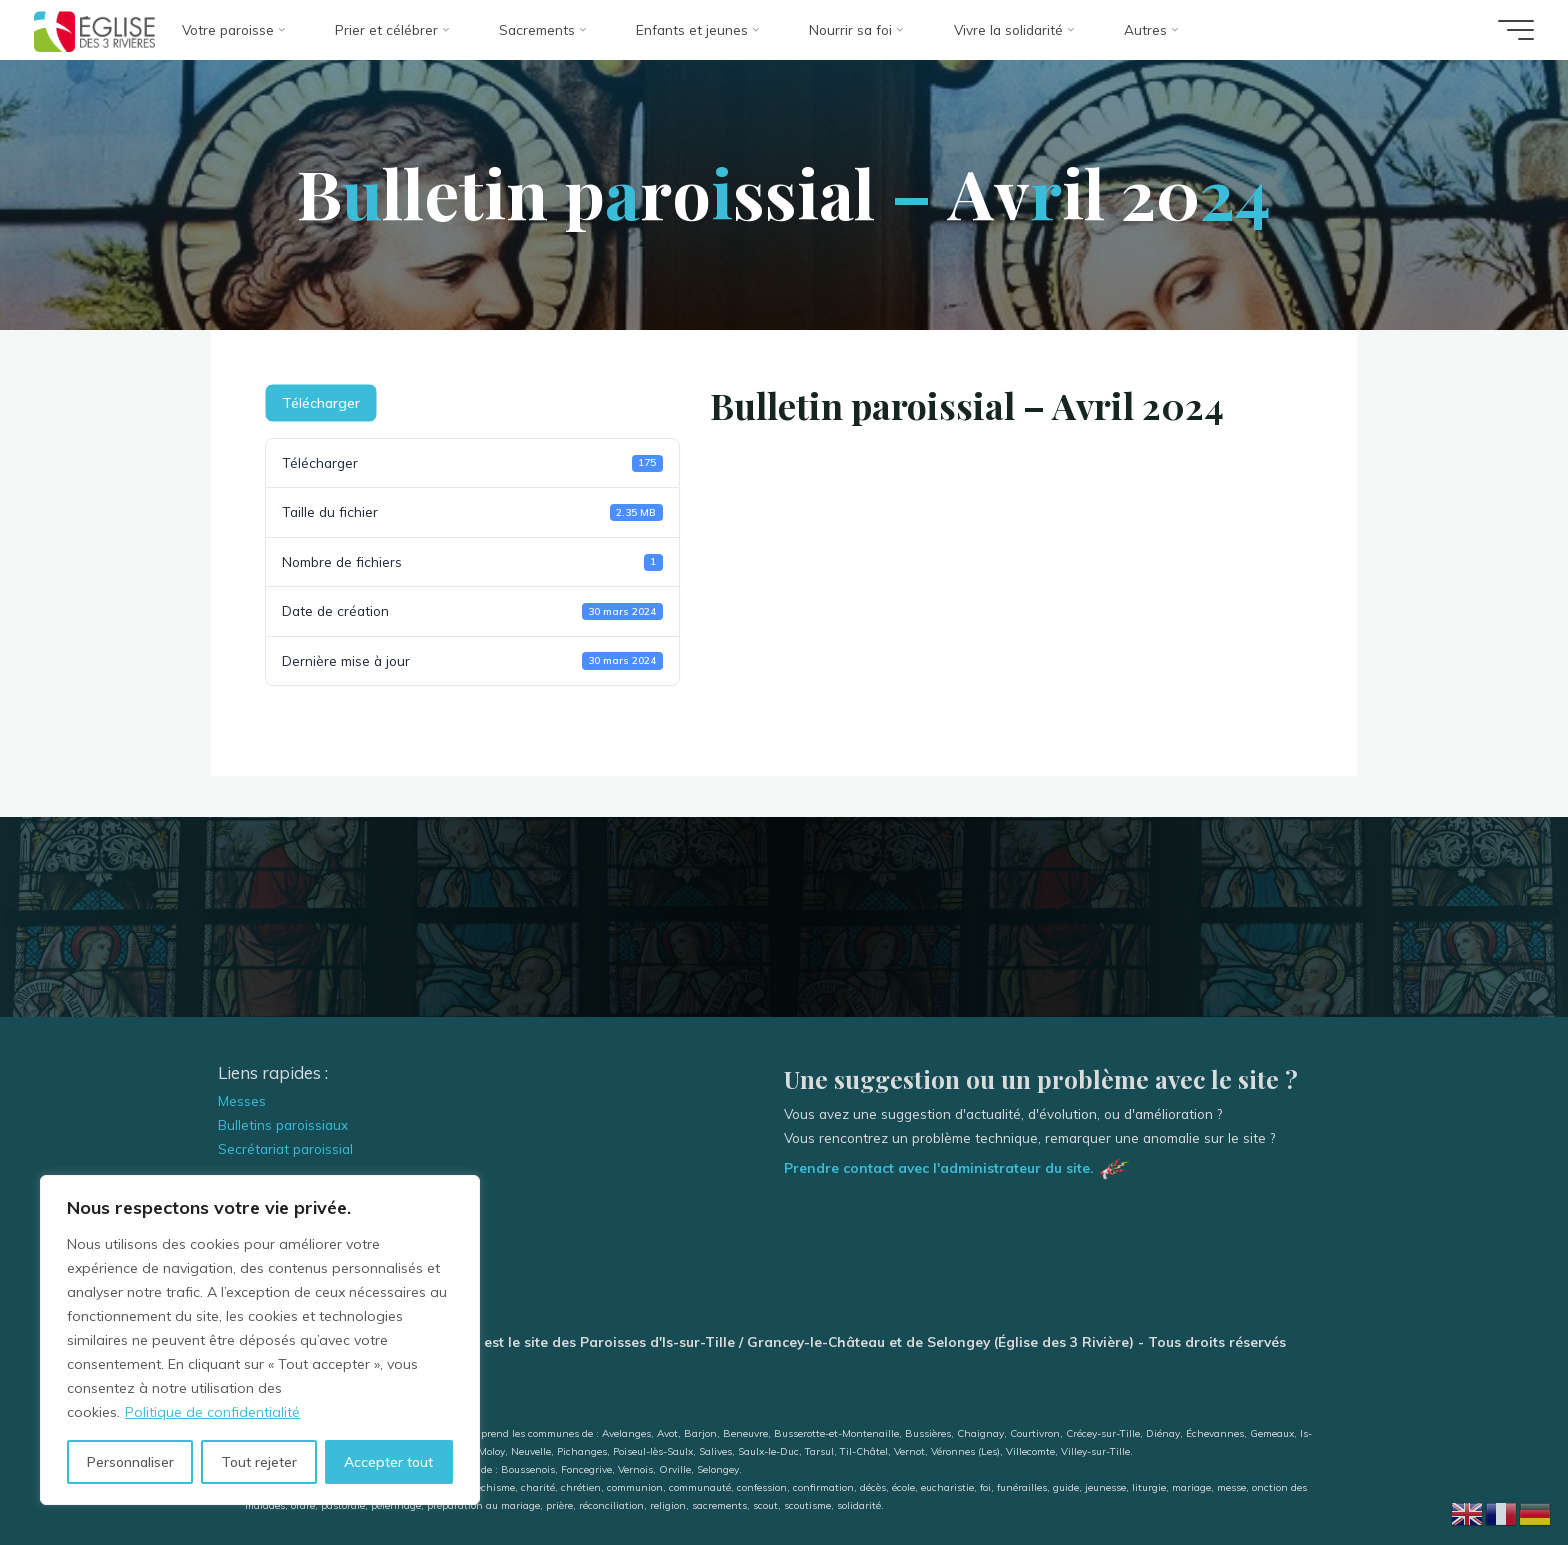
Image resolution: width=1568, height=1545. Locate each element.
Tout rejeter (259, 1462)
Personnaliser (130, 1462)
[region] (260, 1340)
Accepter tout (388, 1462)
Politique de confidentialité (212, 1412)
